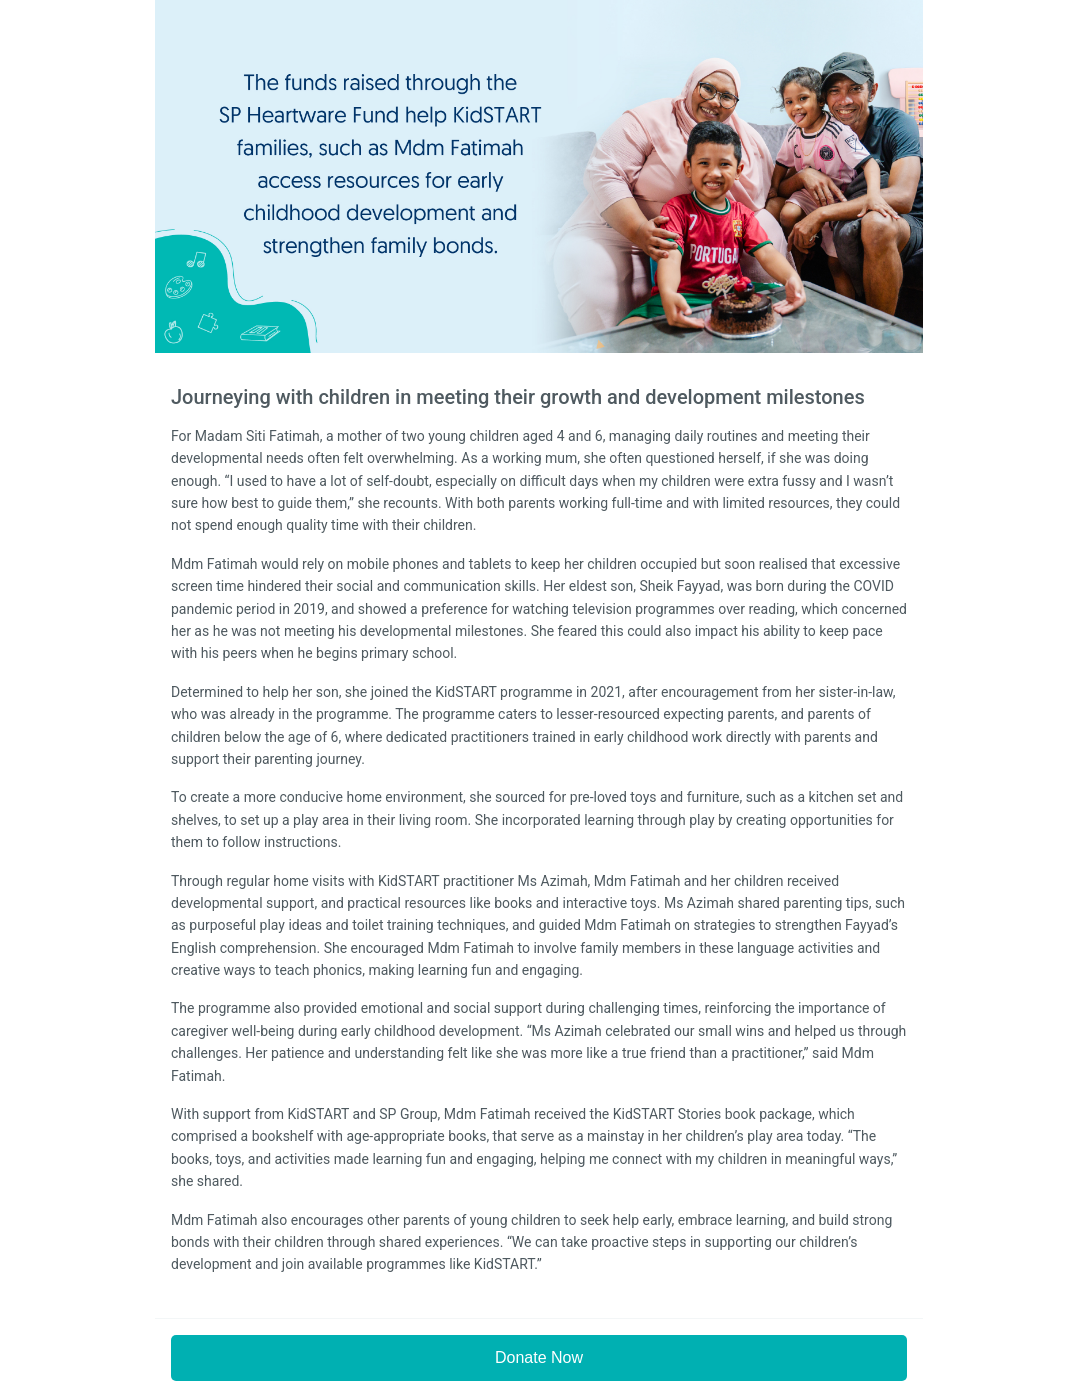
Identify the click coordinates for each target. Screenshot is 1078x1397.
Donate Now (539, 1357)
